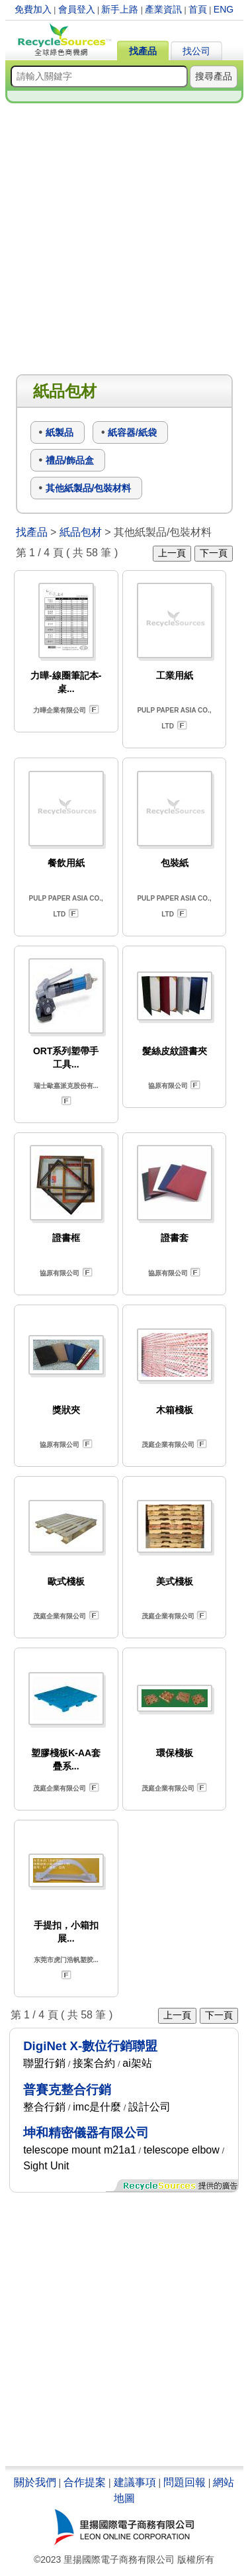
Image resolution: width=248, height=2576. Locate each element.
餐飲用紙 (66, 863)
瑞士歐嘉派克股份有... (66, 1085)
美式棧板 (174, 1581)
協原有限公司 (168, 1085)
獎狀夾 (66, 1410)
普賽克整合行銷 (67, 2090)
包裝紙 (174, 863)
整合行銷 (44, 2106)
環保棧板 (174, 1753)
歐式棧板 (66, 1581)
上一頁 (172, 553)
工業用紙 (174, 675)
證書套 (174, 1237)
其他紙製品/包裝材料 (89, 488)
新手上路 (119, 9)
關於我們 (35, 2482)
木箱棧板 (174, 1410)
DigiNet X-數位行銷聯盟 (90, 2046)
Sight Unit (46, 2165)
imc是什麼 (97, 2106)
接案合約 (94, 2063)
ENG (223, 9)
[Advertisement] (124, 239)
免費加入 (33, 9)
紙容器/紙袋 (132, 432)
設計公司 (149, 2106)
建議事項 (135, 2482)
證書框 (66, 1237)
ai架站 (136, 2063)
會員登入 (76, 9)
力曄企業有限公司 (59, 710)
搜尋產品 (213, 76)
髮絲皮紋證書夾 (174, 1051)
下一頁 (213, 553)
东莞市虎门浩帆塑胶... (66, 1959)
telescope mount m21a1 (79, 2149)
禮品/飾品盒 (70, 460)
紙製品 (59, 432)
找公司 (196, 51)
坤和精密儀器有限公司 (86, 2133)
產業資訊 (163, 9)
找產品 (143, 51)
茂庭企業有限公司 (168, 1444)
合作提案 (84, 2482)
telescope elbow (182, 2149)
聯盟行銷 (44, 2063)
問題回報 (184, 2482)
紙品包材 (81, 532)
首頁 (197, 9)
